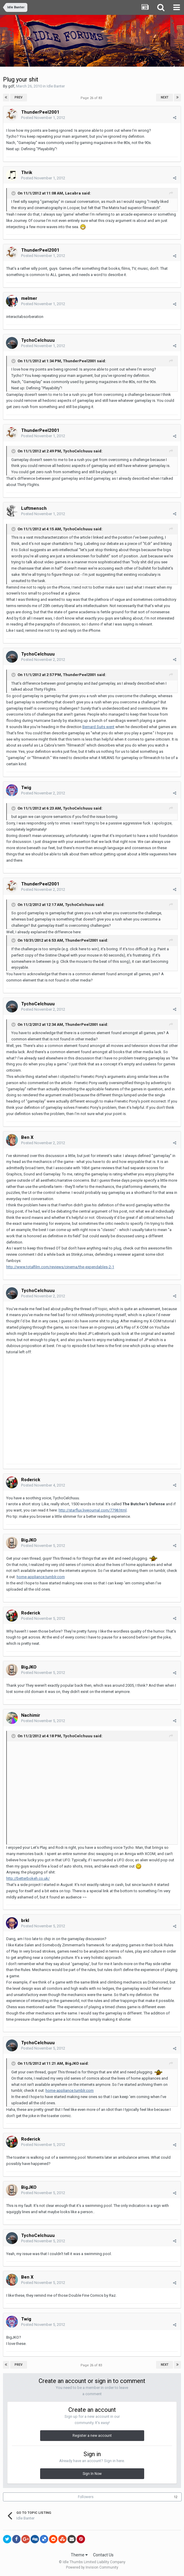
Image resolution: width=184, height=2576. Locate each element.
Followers (86, 2497)
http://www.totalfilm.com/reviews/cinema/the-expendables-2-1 (60, 1267)
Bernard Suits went (98, 727)
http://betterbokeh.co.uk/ (28, 1878)
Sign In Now (92, 2474)
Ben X (27, 1137)
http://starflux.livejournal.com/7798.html (93, 1510)
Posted (43, 117)
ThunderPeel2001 (40, 112)
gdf (11, 86)
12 (175, 2497)
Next (165, 97)
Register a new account (92, 2436)
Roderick (30, 1479)
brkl (25, 1920)
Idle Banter (56, 86)
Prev (19, 97)
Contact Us (103, 2555)
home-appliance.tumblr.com (41, 1577)
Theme (79, 2555)
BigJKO (29, 1540)
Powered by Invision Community (92, 2567)
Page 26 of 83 (92, 98)
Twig (26, 787)
